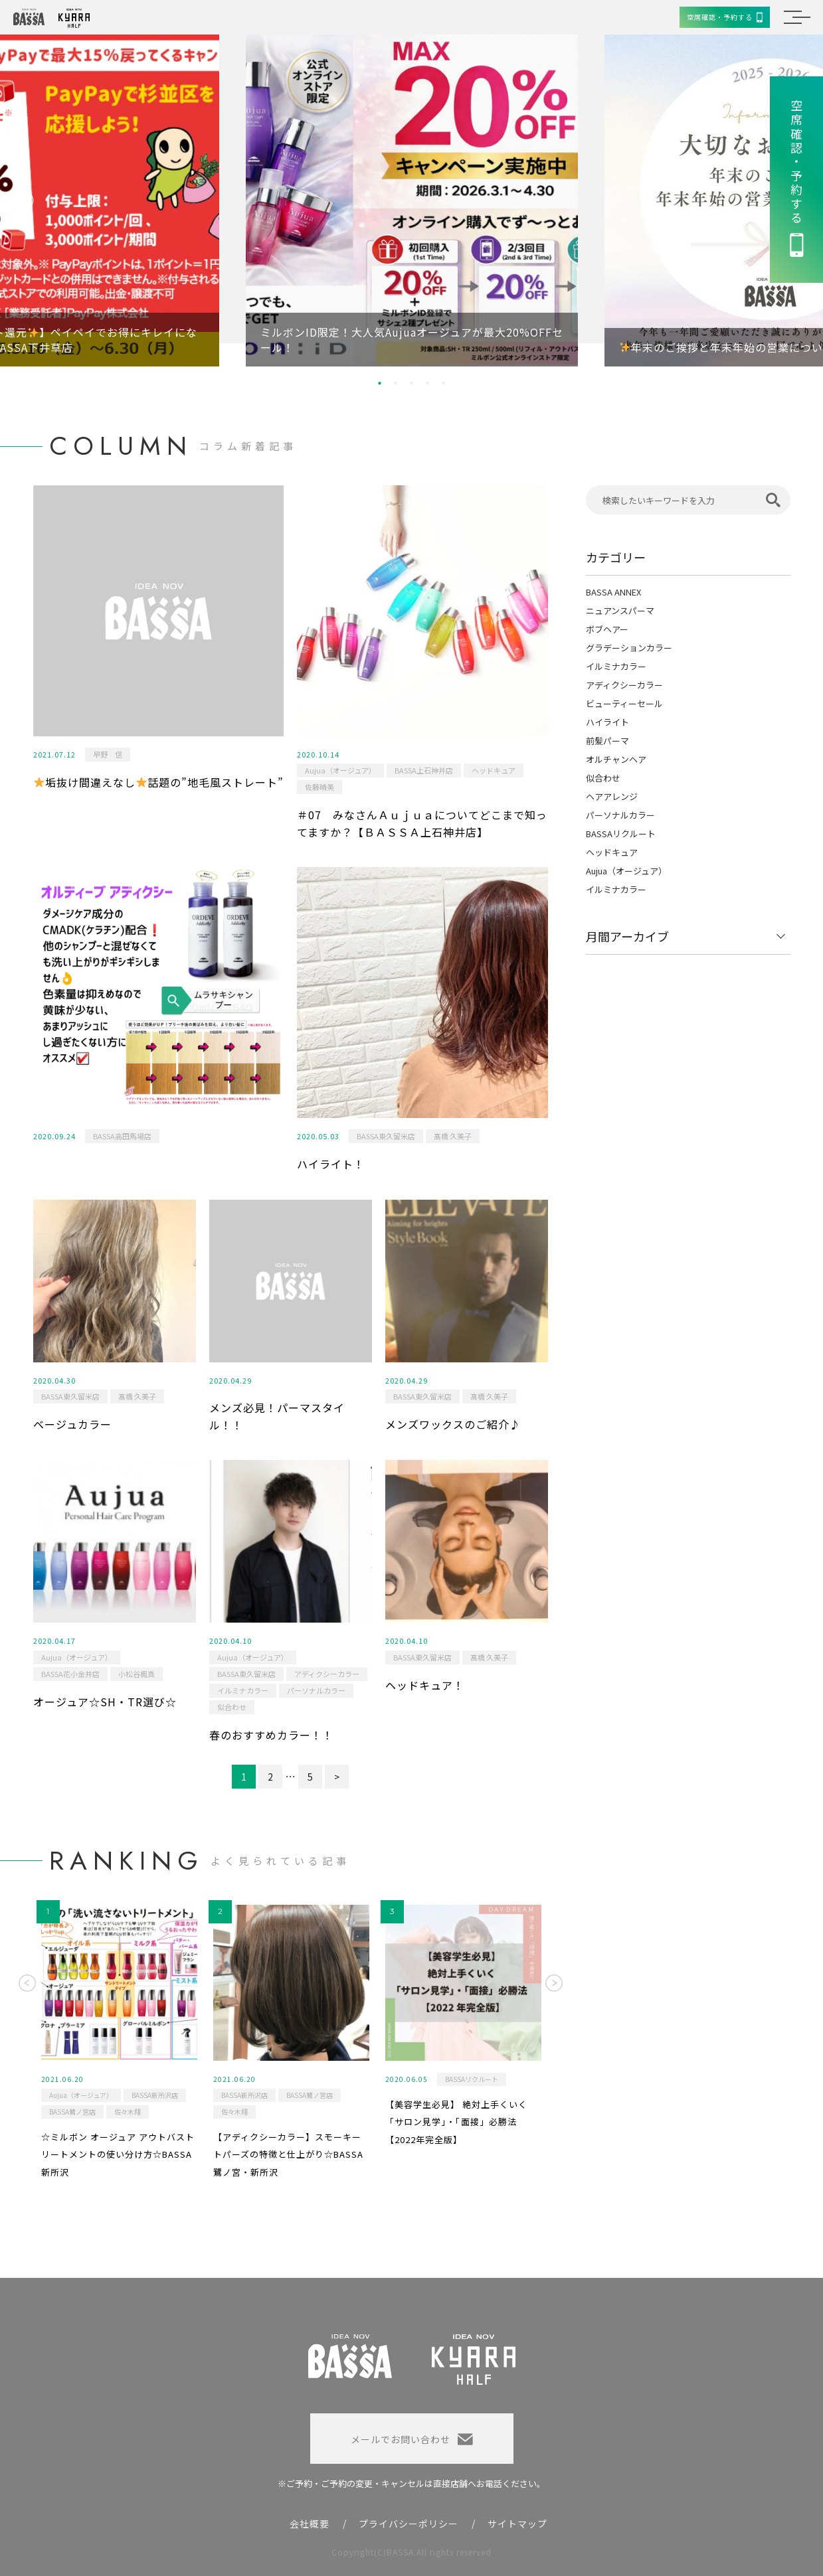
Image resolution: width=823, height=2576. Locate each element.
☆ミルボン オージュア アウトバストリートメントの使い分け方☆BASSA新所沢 (118, 2154)
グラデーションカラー (629, 647)
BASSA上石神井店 (424, 770)
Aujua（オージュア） (340, 770)
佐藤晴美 (319, 786)
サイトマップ (517, 2523)
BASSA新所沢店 (155, 2095)
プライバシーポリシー (408, 2523)
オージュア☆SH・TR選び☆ (105, 1702)
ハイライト (607, 722)
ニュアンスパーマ (620, 610)
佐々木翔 (127, 2112)
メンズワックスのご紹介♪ (453, 1424)
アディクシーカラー (326, 1673)
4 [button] (427, 383)
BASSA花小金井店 (70, 1673)
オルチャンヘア (616, 759)
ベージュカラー (72, 1424)
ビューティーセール (624, 703)
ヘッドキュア (493, 770)
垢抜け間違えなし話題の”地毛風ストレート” (159, 782)
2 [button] (396, 383)
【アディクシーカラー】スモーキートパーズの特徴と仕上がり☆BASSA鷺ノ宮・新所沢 (288, 2154)
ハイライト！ (331, 1164)
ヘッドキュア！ (424, 1685)
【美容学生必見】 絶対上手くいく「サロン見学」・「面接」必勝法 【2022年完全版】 (456, 2122)
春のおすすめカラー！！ (271, 1735)
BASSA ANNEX (613, 592)
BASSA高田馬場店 (122, 1136)
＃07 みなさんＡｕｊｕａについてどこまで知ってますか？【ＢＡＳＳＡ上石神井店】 (422, 823)
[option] (412, 200)
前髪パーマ (607, 740)
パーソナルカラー (316, 1690)
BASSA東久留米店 (386, 1136)
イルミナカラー (242, 1690)
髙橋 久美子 (453, 1136)
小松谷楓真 (136, 1673)
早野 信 (107, 754)
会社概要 (309, 2523)
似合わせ (231, 1707)
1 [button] (380, 383)
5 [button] (443, 383)
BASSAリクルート (621, 833)
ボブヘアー (607, 629)
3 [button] (411, 383)
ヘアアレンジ (612, 796)
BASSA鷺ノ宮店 (72, 2112)
